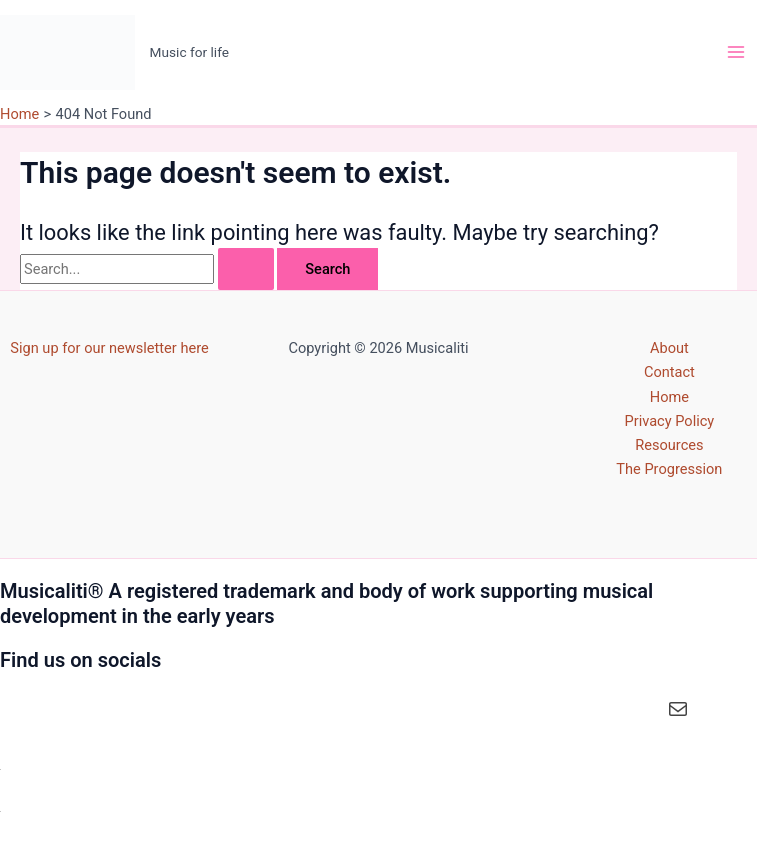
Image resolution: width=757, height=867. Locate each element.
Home (669, 397)
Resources (669, 445)
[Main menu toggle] (736, 52)
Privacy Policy (670, 421)
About (669, 348)
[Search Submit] (246, 269)
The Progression (669, 469)
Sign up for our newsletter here (109, 348)
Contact (669, 372)
